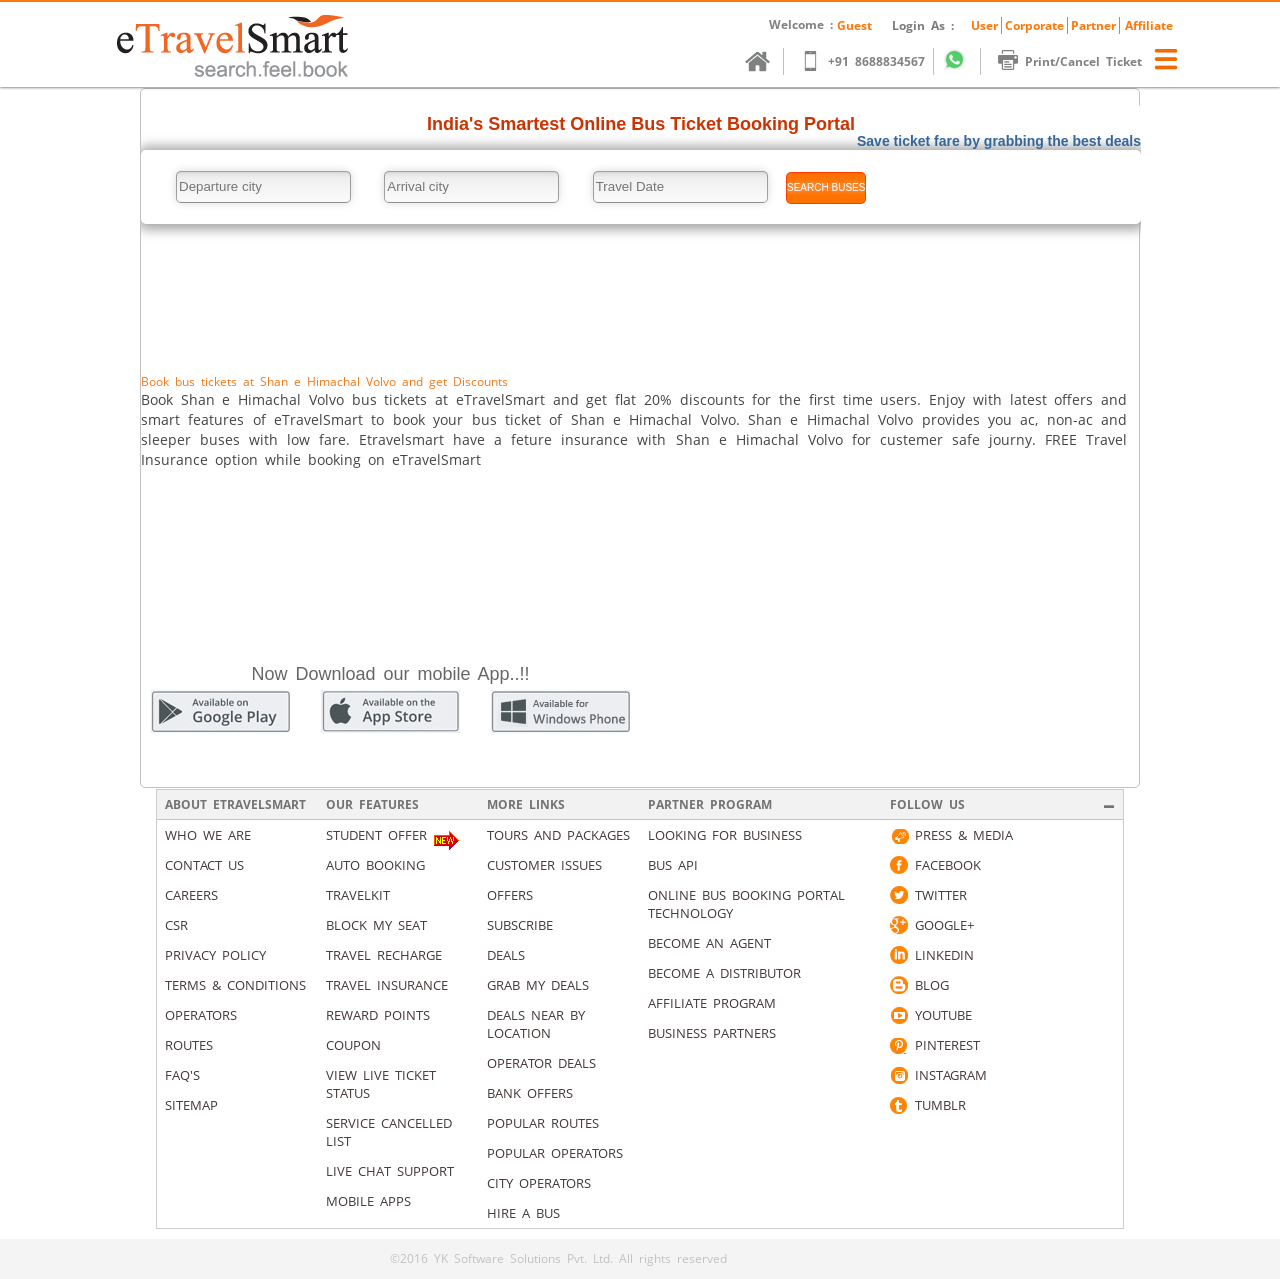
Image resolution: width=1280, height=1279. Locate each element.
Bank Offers (530, 1093)
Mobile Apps (368, 1201)
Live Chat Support (390, 1171)
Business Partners (712, 1033)
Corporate (1034, 25)
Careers (191, 895)
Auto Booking (375, 865)
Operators (201, 1015)
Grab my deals (538, 985)
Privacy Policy (215, 955)
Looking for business (725, 835)
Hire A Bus (523, 1213)
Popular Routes (543, 1123)
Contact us (204, 865)
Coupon (353, 1045)
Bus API (673, 865)
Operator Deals (541, 1063)
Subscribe (520, 925)
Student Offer (376, 835)
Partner (1093, 25)
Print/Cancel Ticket (1079, 61)
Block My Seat (376, 925)
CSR (176, 925)
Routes (189, 1045)
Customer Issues (544, 865)
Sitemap (191, 1105)
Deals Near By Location (536, 1024)
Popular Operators (555, 1153)
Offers (510, 895)
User (984, 25)
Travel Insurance (387, 985)
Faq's (182, 1075)
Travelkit (358, 895)
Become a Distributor (724, 973)
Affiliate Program (712, 1003)
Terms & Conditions (235, 985)
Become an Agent (709, 943)
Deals (506, 955)
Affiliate (1149, 25)
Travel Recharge (384, 955)
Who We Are (208, 835)
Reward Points (378, 1015)
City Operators (539, 1183)
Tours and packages (558, 835)
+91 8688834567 (872, 61)
